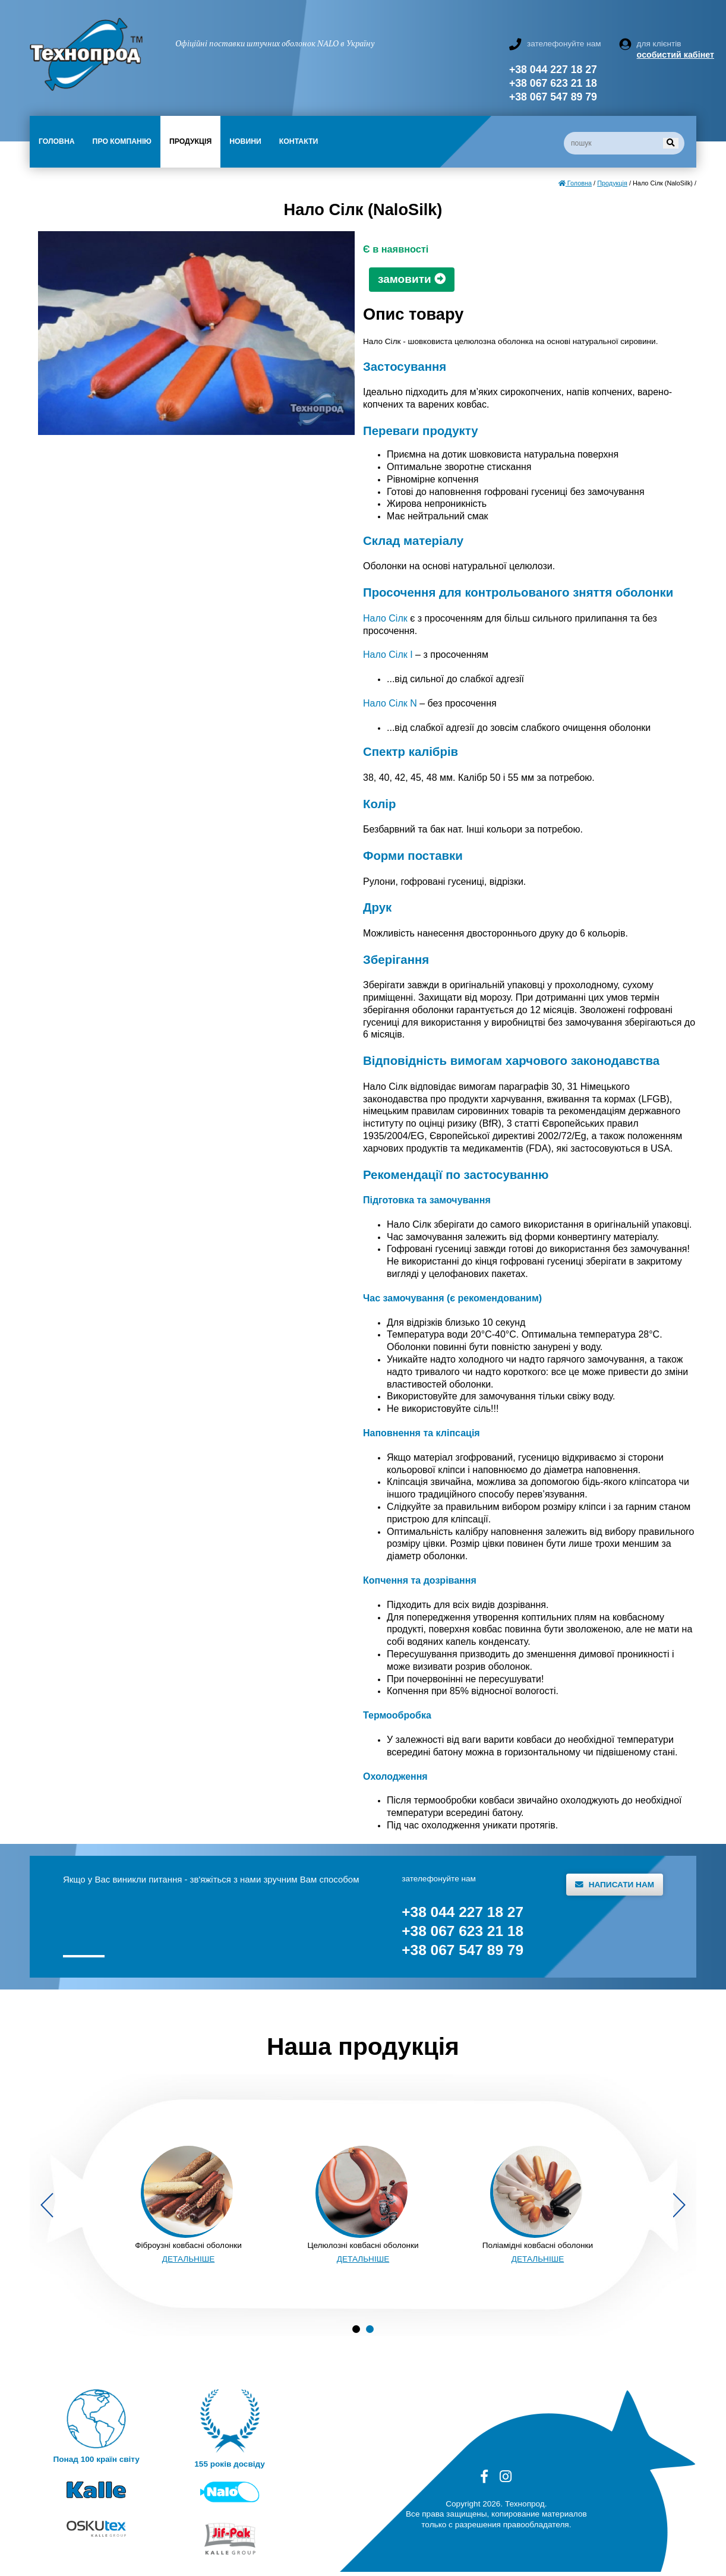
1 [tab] (356, 2329)
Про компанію (122, 141)
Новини (245, 141)
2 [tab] (370, 2329)
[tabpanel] (188, 2205)
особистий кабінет (666, 54)
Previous (47, 2205)
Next (679, 2205)
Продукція (190, 141)
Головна (57, 141)
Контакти (298, 141)
